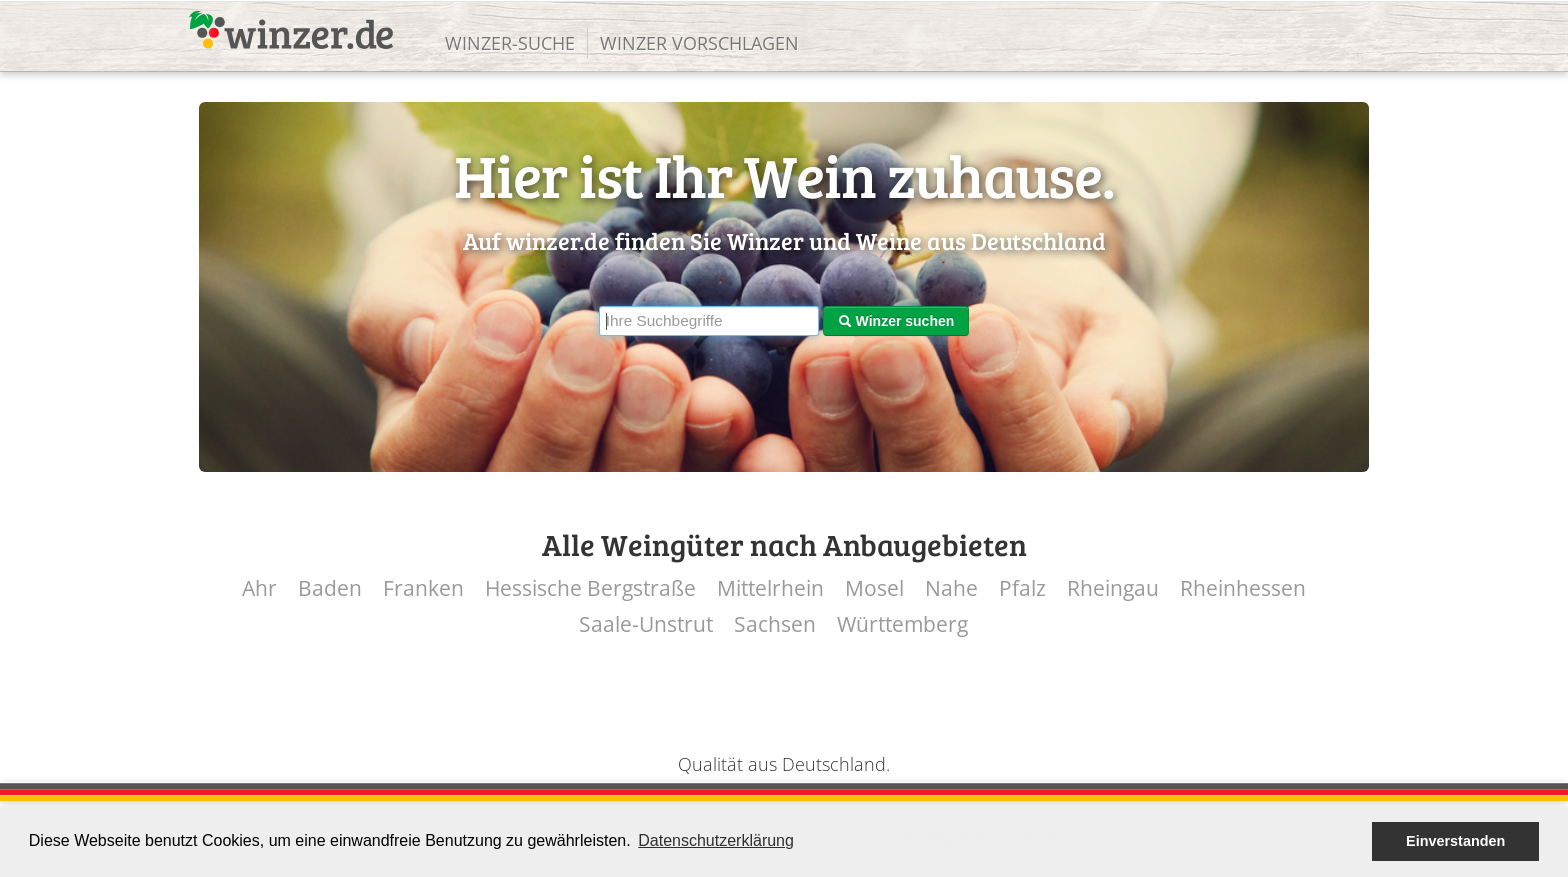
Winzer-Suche (510, 43)
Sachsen (775, 624)
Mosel (874, 588)
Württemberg (902, 624)
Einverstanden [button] (1455, 841)
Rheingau (1113, 588)
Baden (330, 588)
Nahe (951, 588)
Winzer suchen (896, 321)
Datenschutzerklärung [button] (716, 840)
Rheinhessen (1243, 588)
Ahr (259, 588)
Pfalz (1022, 588)
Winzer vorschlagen (699, 43)
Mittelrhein (770, 588)
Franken (423, 588)
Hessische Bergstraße (590, 588)
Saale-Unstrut (646, 624)
